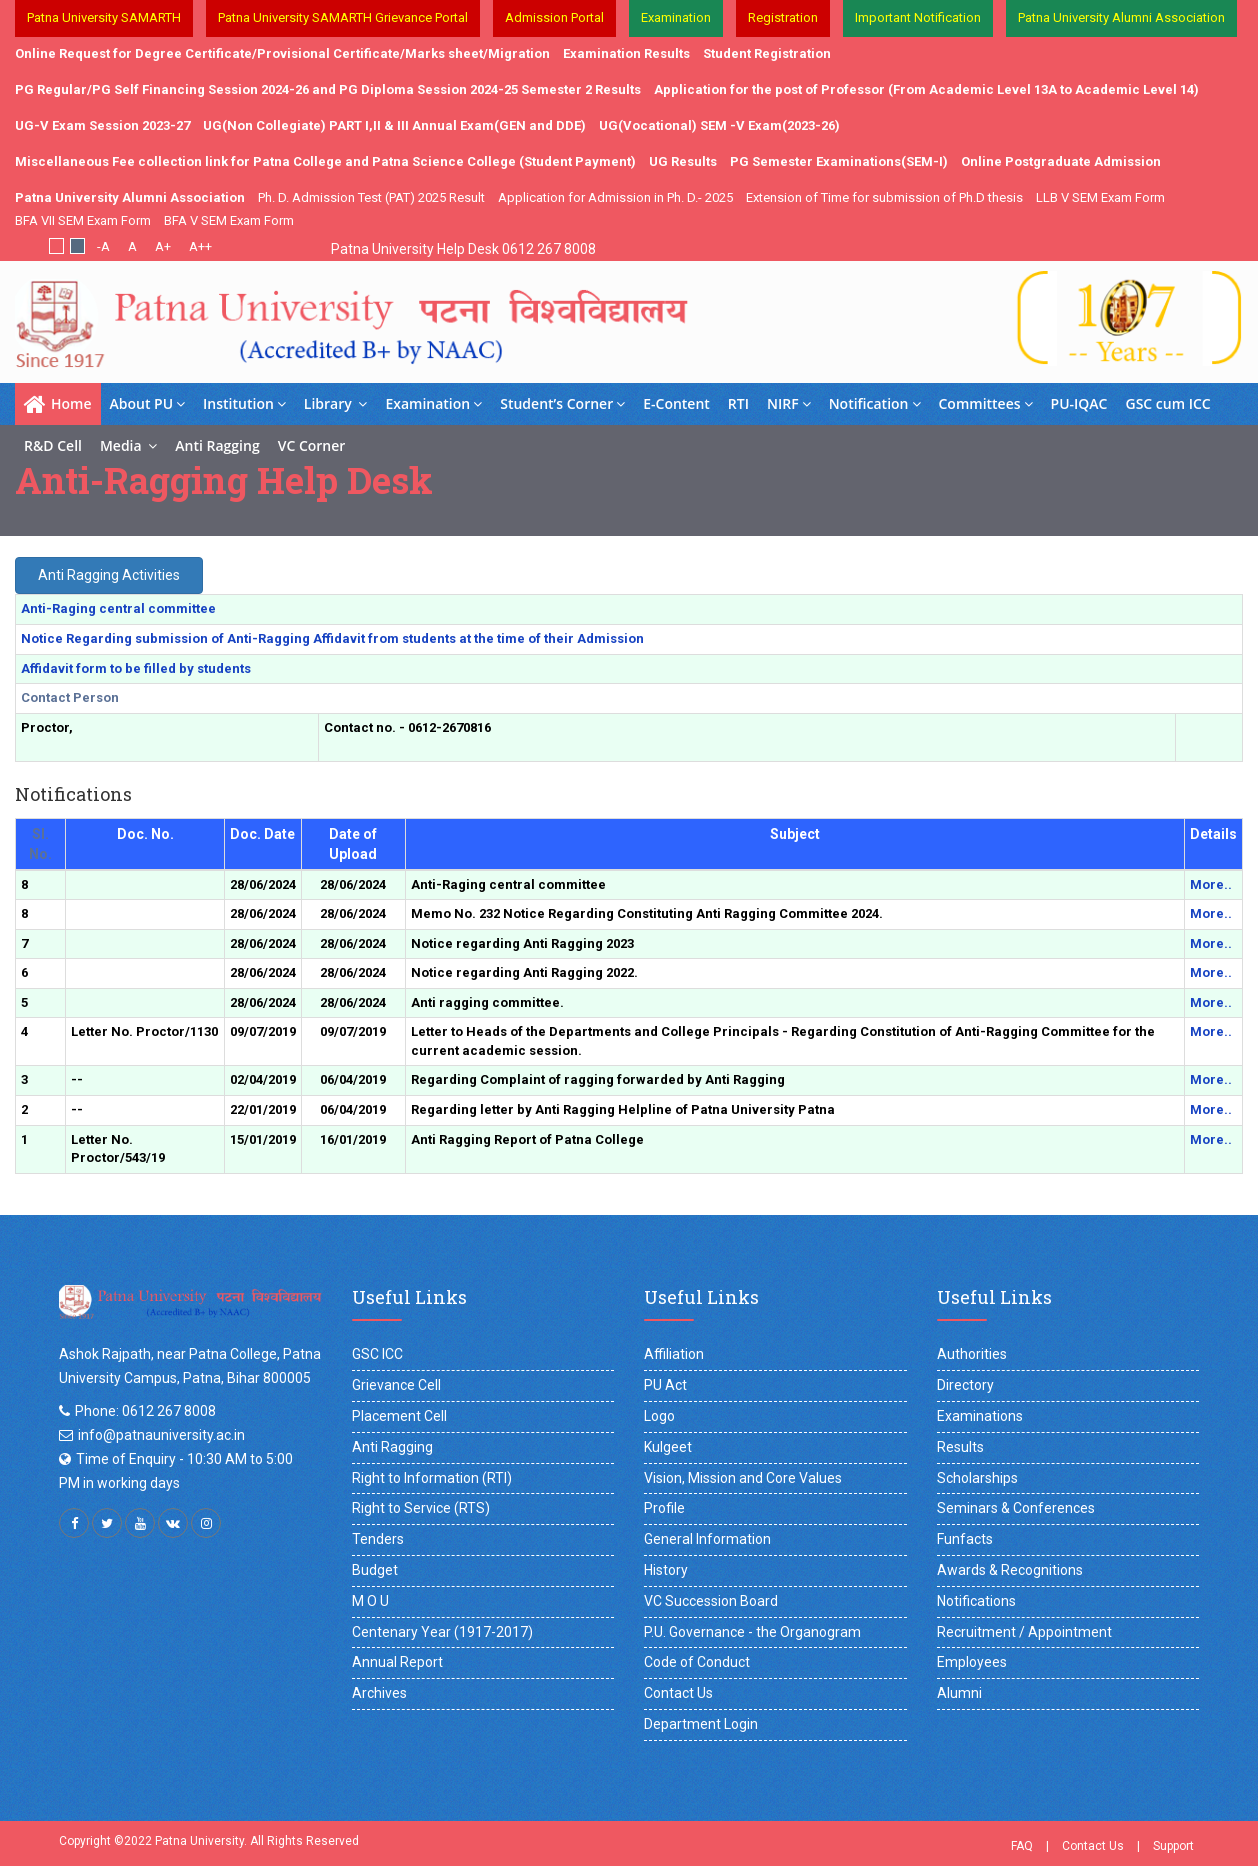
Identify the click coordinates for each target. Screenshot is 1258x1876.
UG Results (683, 161)
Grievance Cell (396, 1385)
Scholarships (977, 1478)
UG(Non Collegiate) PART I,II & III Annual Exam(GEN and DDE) (394, 125)
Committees (986, 403)
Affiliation (674, 1354)
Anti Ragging (217, 445)
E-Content (676, 403)
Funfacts (965, 1539)
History (666, 1570)
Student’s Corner (562, 403)
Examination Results (626, 53)
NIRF (789, 403)
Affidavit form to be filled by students (136, 668)
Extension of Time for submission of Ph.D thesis (884, 197)
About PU (148, 403)
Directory (965, 1385)
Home (58, 404)
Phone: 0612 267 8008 (145, 1411)
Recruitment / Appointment (1024, 1632)
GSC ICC (377, 1354)
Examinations (980, 1416)
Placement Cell (399, 1416)
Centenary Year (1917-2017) (442, 1632)
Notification (875, 403)
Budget (375, 1570)
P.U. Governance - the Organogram (752, 1632)
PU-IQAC (1079, 403)
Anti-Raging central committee (118, 608)
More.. (1211, 884)
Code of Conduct (697, 1662)
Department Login (701, 1724)
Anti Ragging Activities (109, 575)
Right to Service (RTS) (421, 1508)
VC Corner (312, 445)
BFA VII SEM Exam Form (83, 220)
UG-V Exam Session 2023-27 (102, 125)
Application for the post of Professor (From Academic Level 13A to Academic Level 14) (926, 89)
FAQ (1022, 1846)
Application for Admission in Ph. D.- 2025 (615, 197)
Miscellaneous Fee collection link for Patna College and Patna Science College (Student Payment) (325, 161)
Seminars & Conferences (1016, 1508)
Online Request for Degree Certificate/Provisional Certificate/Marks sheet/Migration (282, 53)
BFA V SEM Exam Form (229, 220)
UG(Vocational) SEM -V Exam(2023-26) (719, 125)
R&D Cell (53, 445)
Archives (379, 1693)
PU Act (665, 1385)
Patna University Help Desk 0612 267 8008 (463, 249)
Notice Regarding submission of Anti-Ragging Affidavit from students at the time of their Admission (332, 638)
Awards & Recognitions (1010, 1570)
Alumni (959, 1693)
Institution (244, 403)
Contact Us (678, 1693)
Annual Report (397, 1662)
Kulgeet (668, 1447)
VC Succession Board (711, 1601)
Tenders (378, 1539)
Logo (659, 1416)
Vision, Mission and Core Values (743, 1478)
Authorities (972, 1354)
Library (336, 403)
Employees (972, 1662)
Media (128, 445)
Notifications (976, 1601)
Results (960, 1447)
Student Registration (767, 53)
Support (1173, 1846)
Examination (433, 403)
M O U (370, 1601)
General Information (707, 1539)
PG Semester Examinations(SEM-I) (839, 161)
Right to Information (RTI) (432, 1478)
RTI (738, 403)
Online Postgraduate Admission (1061, 161)
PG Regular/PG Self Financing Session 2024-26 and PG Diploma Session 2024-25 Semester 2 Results (328, 89)
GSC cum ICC (1168, 403)
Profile (664, 1508)
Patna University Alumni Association (130, 197)
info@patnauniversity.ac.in (161, 1435)
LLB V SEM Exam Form (1100, 197)
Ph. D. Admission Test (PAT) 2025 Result (371, 197)
